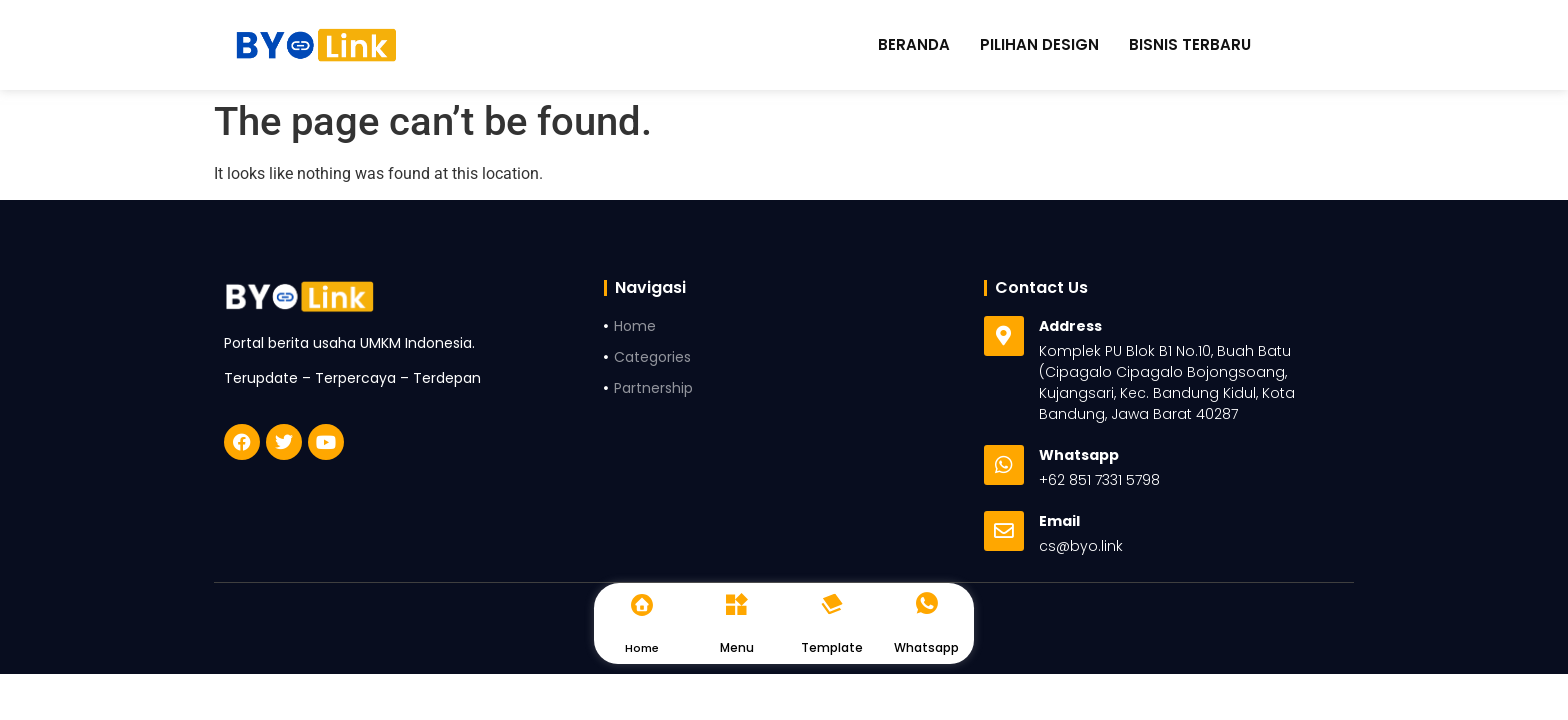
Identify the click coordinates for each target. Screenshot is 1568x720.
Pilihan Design (1039, 45)
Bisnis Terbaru (1190, 45)
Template (832, 647)
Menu (737, 647)
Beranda (914, 45)
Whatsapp (926, 647)
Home (642, 648)
